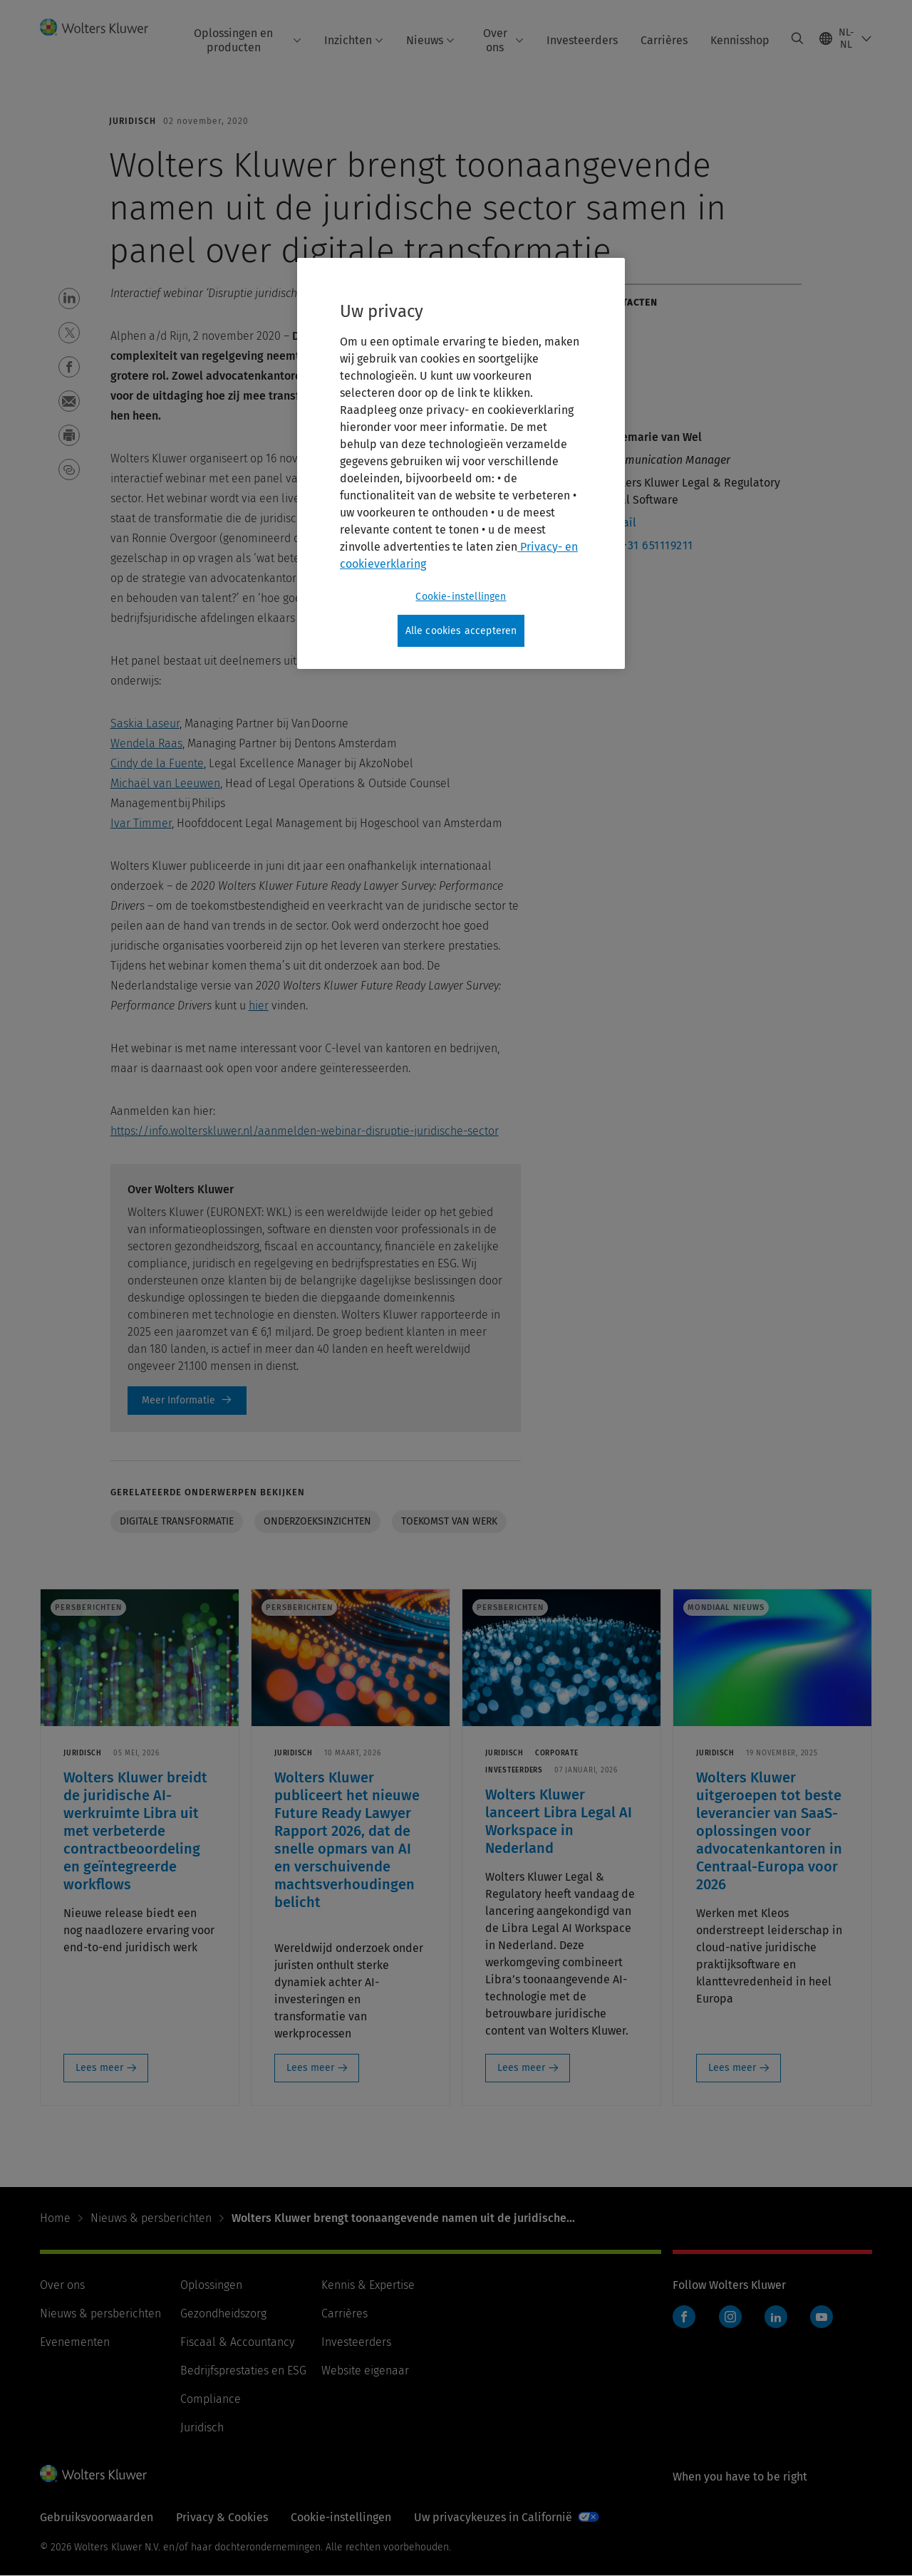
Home (55, 2218)
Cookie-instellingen (341, 2517)
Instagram (730, 2316)
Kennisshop (740, 40)
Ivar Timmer (141, 823)
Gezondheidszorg (223, 2313)
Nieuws (430, 40)
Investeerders (582, 40)
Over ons (503, 39)
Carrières (664, 40)
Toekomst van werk (449, 1521)
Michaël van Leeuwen (165, 783)
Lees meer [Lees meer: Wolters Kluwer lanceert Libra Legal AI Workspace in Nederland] (521, 2068)
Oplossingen (211, 2285)
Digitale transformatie (177, 1521)
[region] (461, 464)
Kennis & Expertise (368, 2285)
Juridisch (202, 2427)
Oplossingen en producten (247, 39)
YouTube (821, 2316)
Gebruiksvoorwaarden (96, 2517)
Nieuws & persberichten (151, 2218)
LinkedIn (776, 2316)
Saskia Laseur (145, 723)
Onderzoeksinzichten (317, 1521)
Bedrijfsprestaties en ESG (243, 2370)
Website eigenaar (365, 2370)
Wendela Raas (146, 743)
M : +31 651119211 (647, 545)
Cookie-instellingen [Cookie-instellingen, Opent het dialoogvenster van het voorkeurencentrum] (460, 597)
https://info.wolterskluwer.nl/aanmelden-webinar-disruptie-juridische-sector (304, 1131)
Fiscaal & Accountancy (237, 2342)
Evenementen (75, 2342)
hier (259, 1005)
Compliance (210, 2399)
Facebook (684, 2316)
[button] (69, 298)
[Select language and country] (845, 38)
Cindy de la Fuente (157, 763)
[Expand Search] (797, 38)
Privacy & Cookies (222, 2517)
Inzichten (353, 40)
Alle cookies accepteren (461, 631)
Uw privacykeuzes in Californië (493, 2517)
